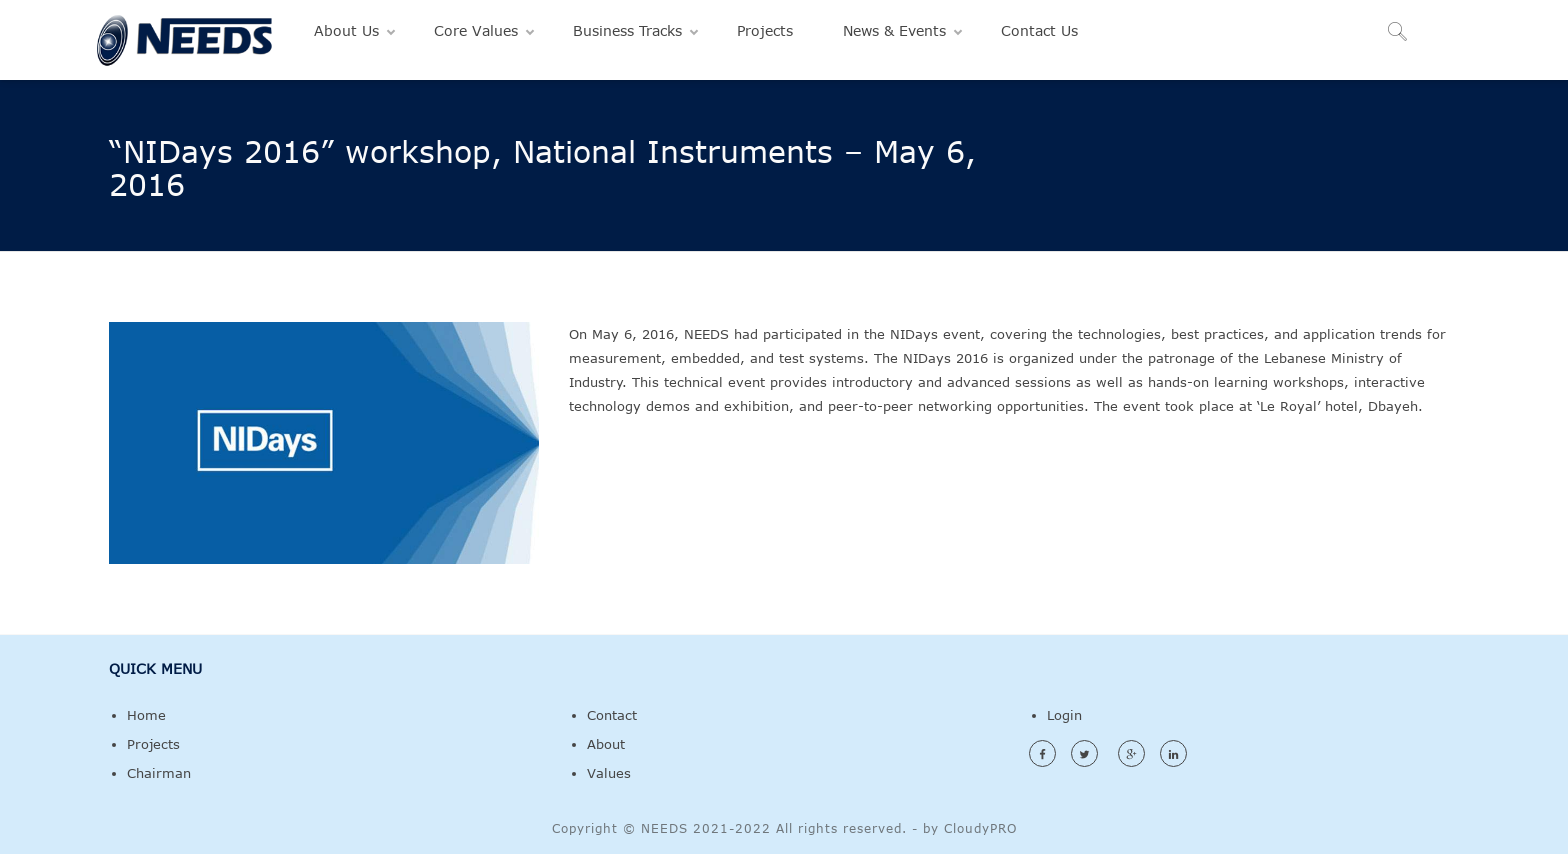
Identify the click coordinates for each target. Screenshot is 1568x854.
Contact (612, 715)
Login (1064, 715)
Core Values (476, 30)
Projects (765, 30)
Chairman (159, 773)
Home (146, 715)
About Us (346, 30)
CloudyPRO (980, 828)
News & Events (894, 30)
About (606, 744)
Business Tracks (627, 30)
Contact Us (1039, 30)
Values (609, 773)
